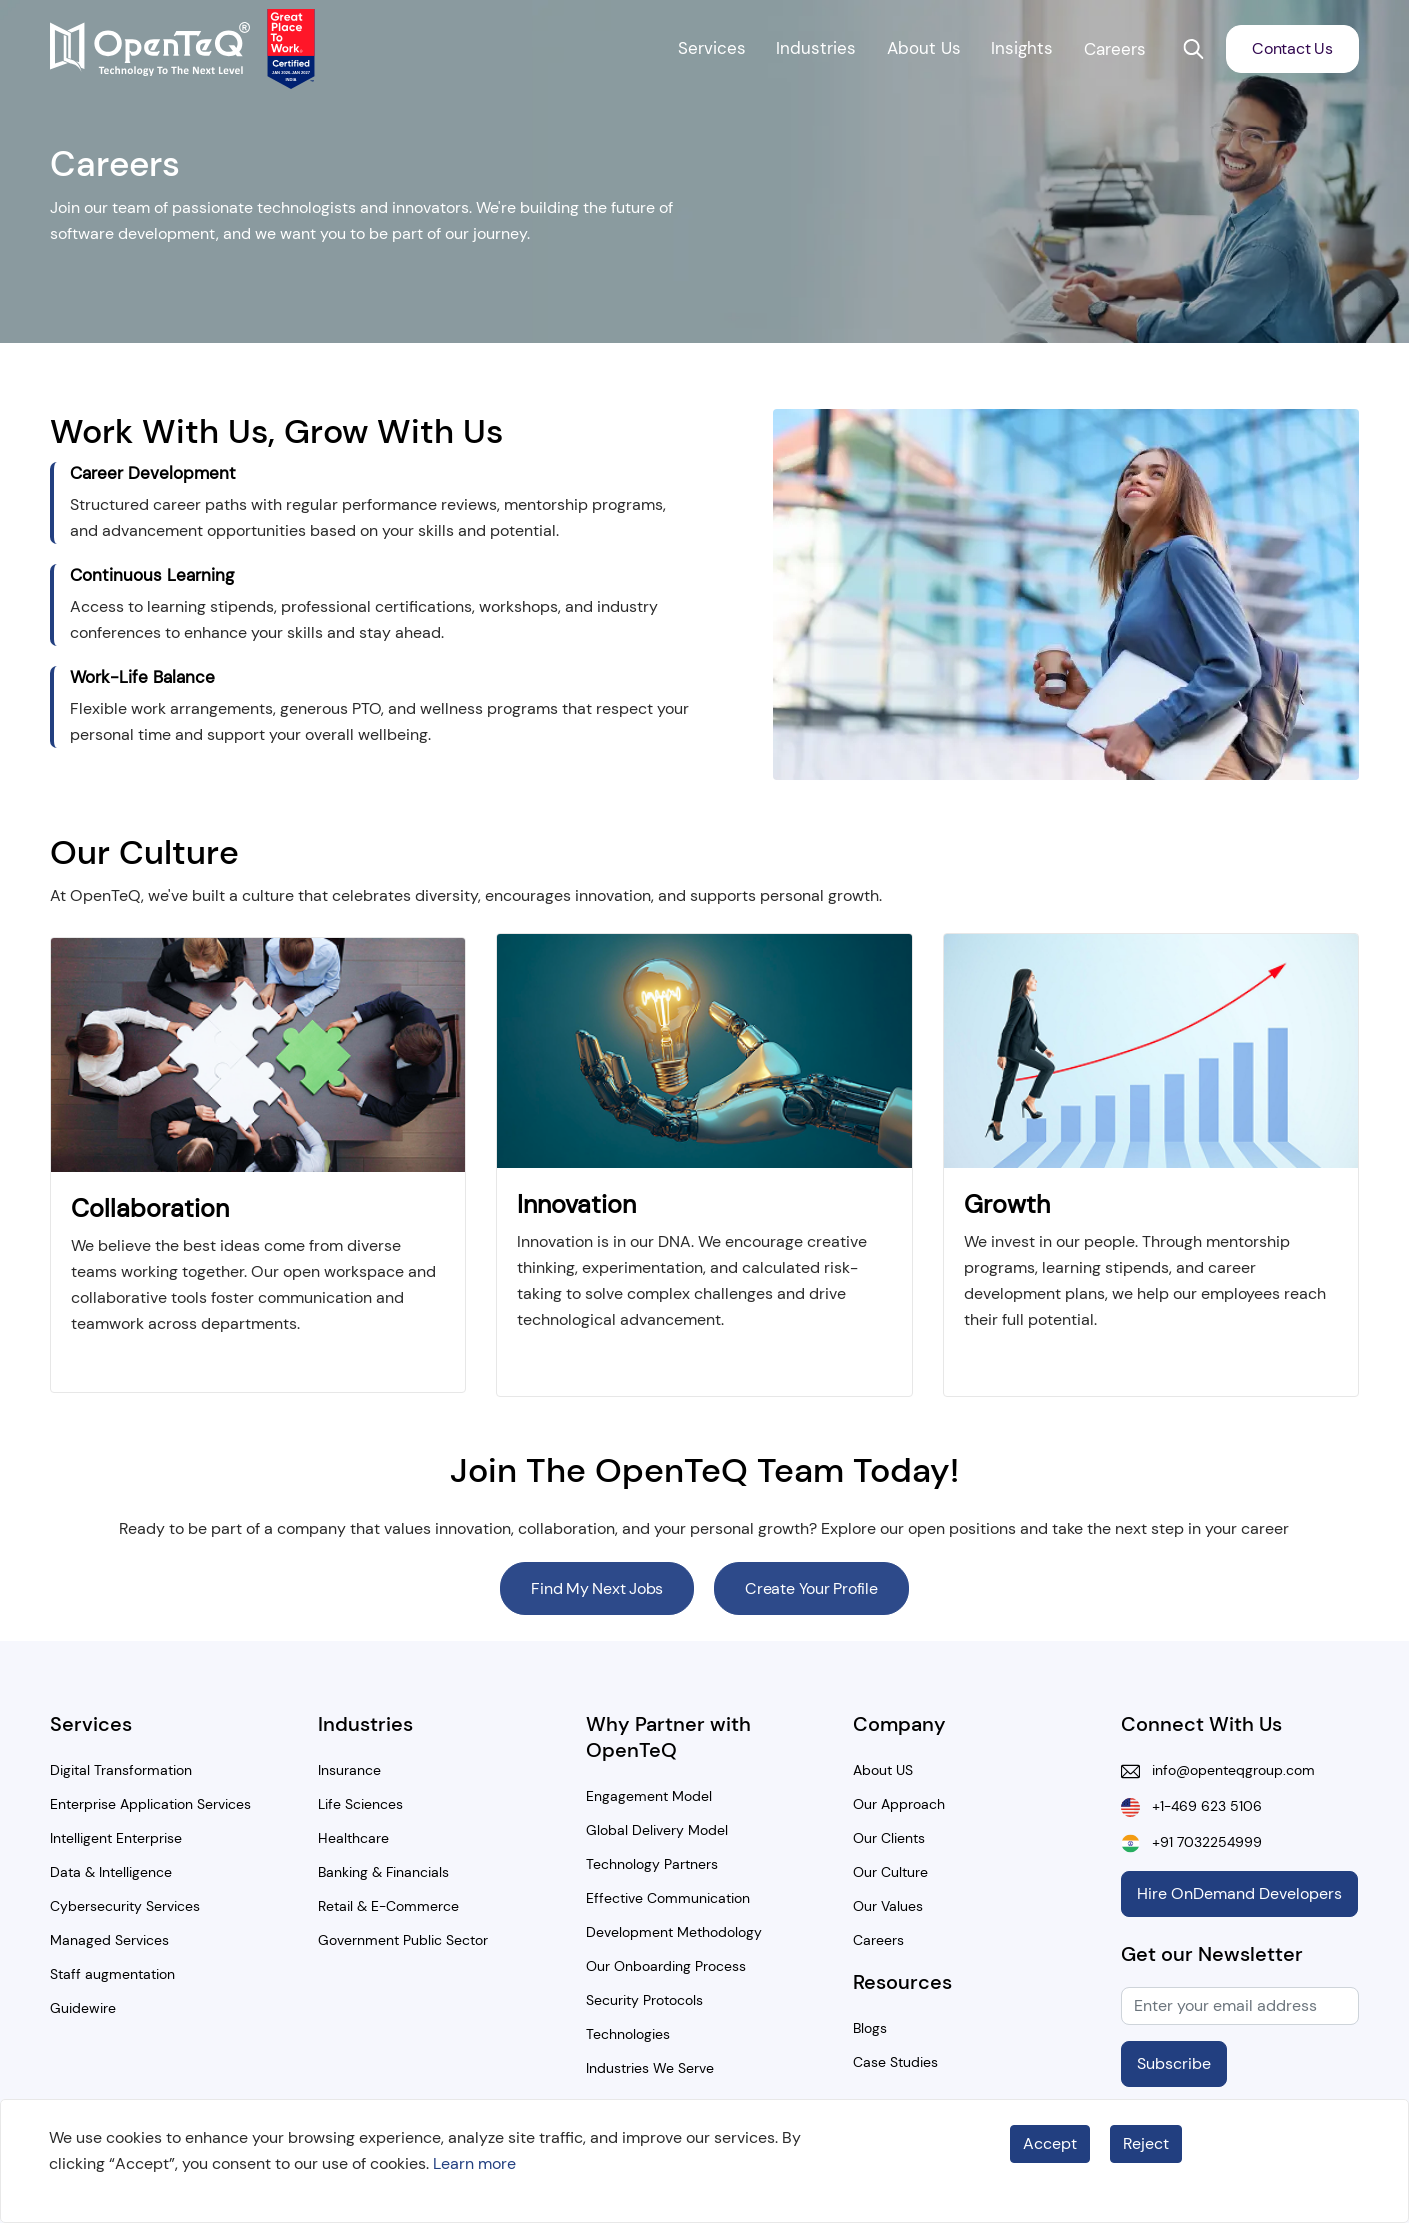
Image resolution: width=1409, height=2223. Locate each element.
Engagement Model (649, 1796)
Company (899, 1724)
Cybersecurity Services (125, 1906)
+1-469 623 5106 (1201, 1806)
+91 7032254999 (1201, 1842)
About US (883, 1770)
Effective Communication (668, 1898)
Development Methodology (674, 1932)
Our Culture (890, 1872)
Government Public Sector (403, 1940)
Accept (1050, 2143)
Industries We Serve (650, 2068)
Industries (365, 1724)
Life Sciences (360, 1804)
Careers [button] (1115, 49)
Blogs (870, 2028)
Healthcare (353, 1838)
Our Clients (889, 1838)
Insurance (349, 1770)
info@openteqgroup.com (1227, 1770)
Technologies (628, 2034)
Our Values (888, 1906)
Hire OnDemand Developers (1239, 1893)
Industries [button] (816, 48)
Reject (1146, 2143)
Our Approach (899, 1804)
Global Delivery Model (657, 1830)
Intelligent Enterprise (116, 1838)
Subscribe (1174, 2063)
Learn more (474, 2163)
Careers (878, 1940)
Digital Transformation (121, 1770)
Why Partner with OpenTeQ (668, 1737)
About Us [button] (924, 48)
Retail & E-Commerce (388, 1906)
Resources (902, 1982)
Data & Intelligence (111, 1872)
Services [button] (712, 48)
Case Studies (895, 2062)
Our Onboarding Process (666, 1966)
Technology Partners (652, 1864)
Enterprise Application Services (150, 1804)
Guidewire (83, 2008)
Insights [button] (1022, 48)
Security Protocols (644, 2000)
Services (91, 1724)
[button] (1193, 49)
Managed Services (109, 1940)
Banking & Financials (383, 1872)
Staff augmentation (112, 1974)
